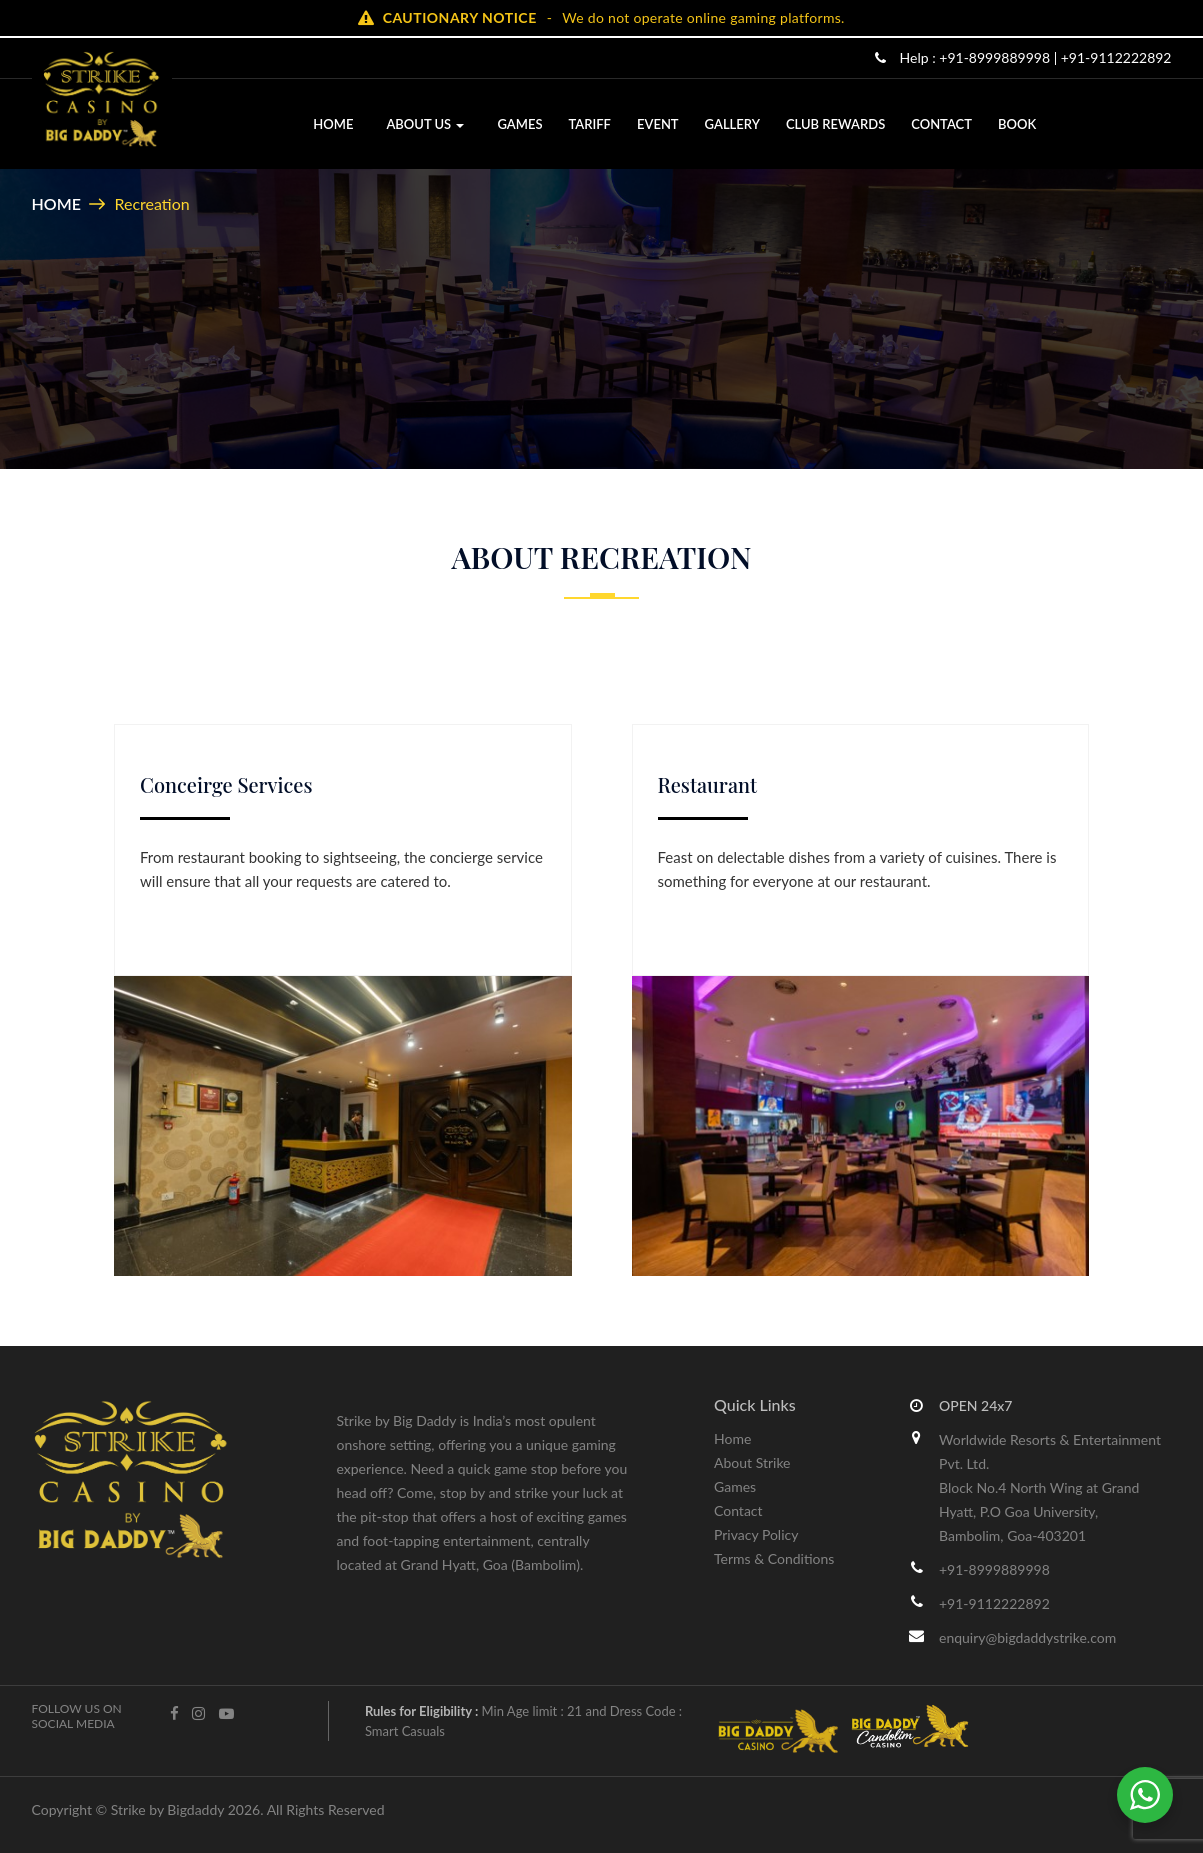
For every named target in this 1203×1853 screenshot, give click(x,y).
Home (333, 124)
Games (519, 124)
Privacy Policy (756, 1534)
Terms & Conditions (774, 1558)
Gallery (731, 124)
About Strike (752, 1462)
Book (1016, 124)
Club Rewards (834, 124)
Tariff (589, 124)
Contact (941, 124)
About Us (425, 124)
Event (657, 124)
